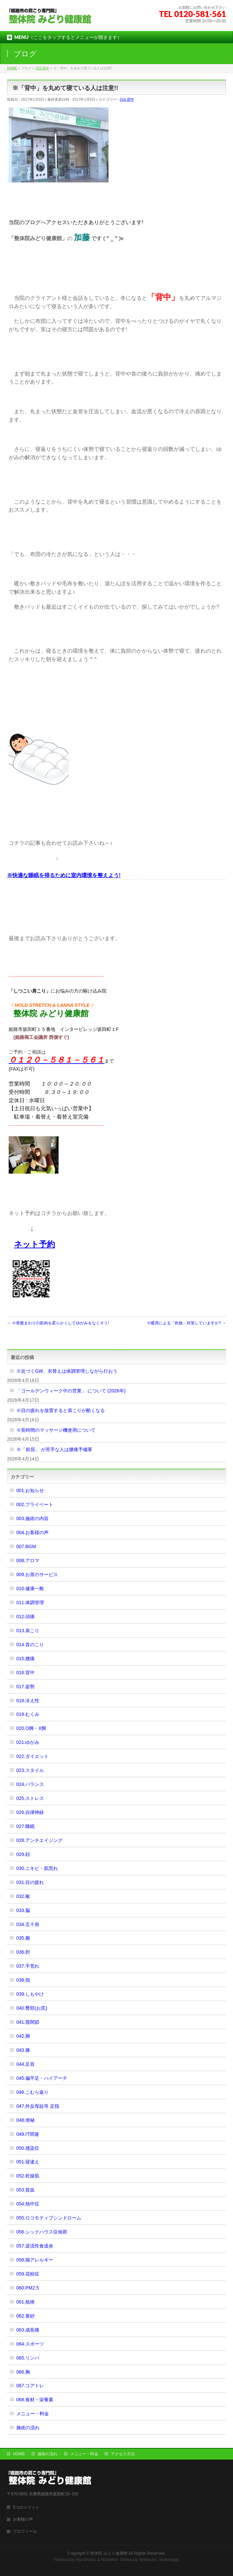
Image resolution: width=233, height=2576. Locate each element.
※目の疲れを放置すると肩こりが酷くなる (60, 1410)
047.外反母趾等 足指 (37, 2106)
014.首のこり (30, 1644)
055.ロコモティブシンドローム (48, 2217)
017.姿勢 (25, 1686)
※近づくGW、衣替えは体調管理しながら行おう (66, 1371)
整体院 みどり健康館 (108, 2553)
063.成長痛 (27, 2330)
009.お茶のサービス (37, 1574)
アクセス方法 (123, 2454)
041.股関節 (27, 2022)
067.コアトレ (30, 2385)
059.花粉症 (27, 2274)
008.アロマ (27, 1560)
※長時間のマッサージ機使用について (56, 1430)
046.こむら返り (32, 2092)
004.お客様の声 (32, 1532)
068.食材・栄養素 (34, 2399)
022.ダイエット (32, 1756)
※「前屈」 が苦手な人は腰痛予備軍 (54, 1449)
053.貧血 (25, 2189)
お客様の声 (23, 2519)
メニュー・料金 (32, 2413)
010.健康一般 (30, 1588)
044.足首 (25, 2064)
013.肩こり (27, 1630)
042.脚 (23, 2036)
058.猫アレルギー (34, 2260)
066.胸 (23, 2372)
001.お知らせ (30, 1490)
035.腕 (23, 1938)
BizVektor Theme (116, 2559)
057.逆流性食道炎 (34, 2245)
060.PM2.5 (27, 2288)
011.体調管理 (30, 1602)
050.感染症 (27, 2148)
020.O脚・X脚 (31, 1728)
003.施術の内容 (32, 1518)
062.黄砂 (25, 2316)
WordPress (86, 2559)
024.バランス (30, 1784)
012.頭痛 (25, 1616)
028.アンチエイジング (39, 1840)
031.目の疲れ (30, 1882)
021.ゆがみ (27, 1742)
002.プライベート (34, 1504)
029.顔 (23, 1854)
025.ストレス (30, 1798)
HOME (19, 2454)
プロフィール (25, 2531)
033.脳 (23, 1910)
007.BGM (26, 1546)
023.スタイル (30, 1770)
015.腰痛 (25, 1658)
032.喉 (23, 1896)
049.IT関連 (27, 2134)
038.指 (23, 1980)
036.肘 (23, 1952)
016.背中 (127, 99)
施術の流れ (28, 2427)
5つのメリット (26, 2507)
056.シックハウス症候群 (41, 2231)
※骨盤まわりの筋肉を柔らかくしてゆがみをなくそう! (58, 1323)
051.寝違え (27, 2161)
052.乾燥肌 (27, 2175)
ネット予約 (34, 1244)
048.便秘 (25, 2120)
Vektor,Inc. (148, 2559)
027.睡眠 (25, 1826)
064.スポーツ (30, 2344)
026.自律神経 (30, 1812)
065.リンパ (27, 2358)
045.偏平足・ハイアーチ (41, 2078)
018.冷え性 (27, 1700)
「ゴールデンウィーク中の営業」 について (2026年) (70, 1390)
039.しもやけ (30, 1994)
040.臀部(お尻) (31, 2008)
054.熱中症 (27, 2203)
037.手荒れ (27, 1966)
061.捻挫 (25, 2302)
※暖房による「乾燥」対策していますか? (186, 1323)
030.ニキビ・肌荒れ (37, 1868)
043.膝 (23, 2050)
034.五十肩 (27, 1924)
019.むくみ (27, 1714)
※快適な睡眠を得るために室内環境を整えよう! (63, 875)
